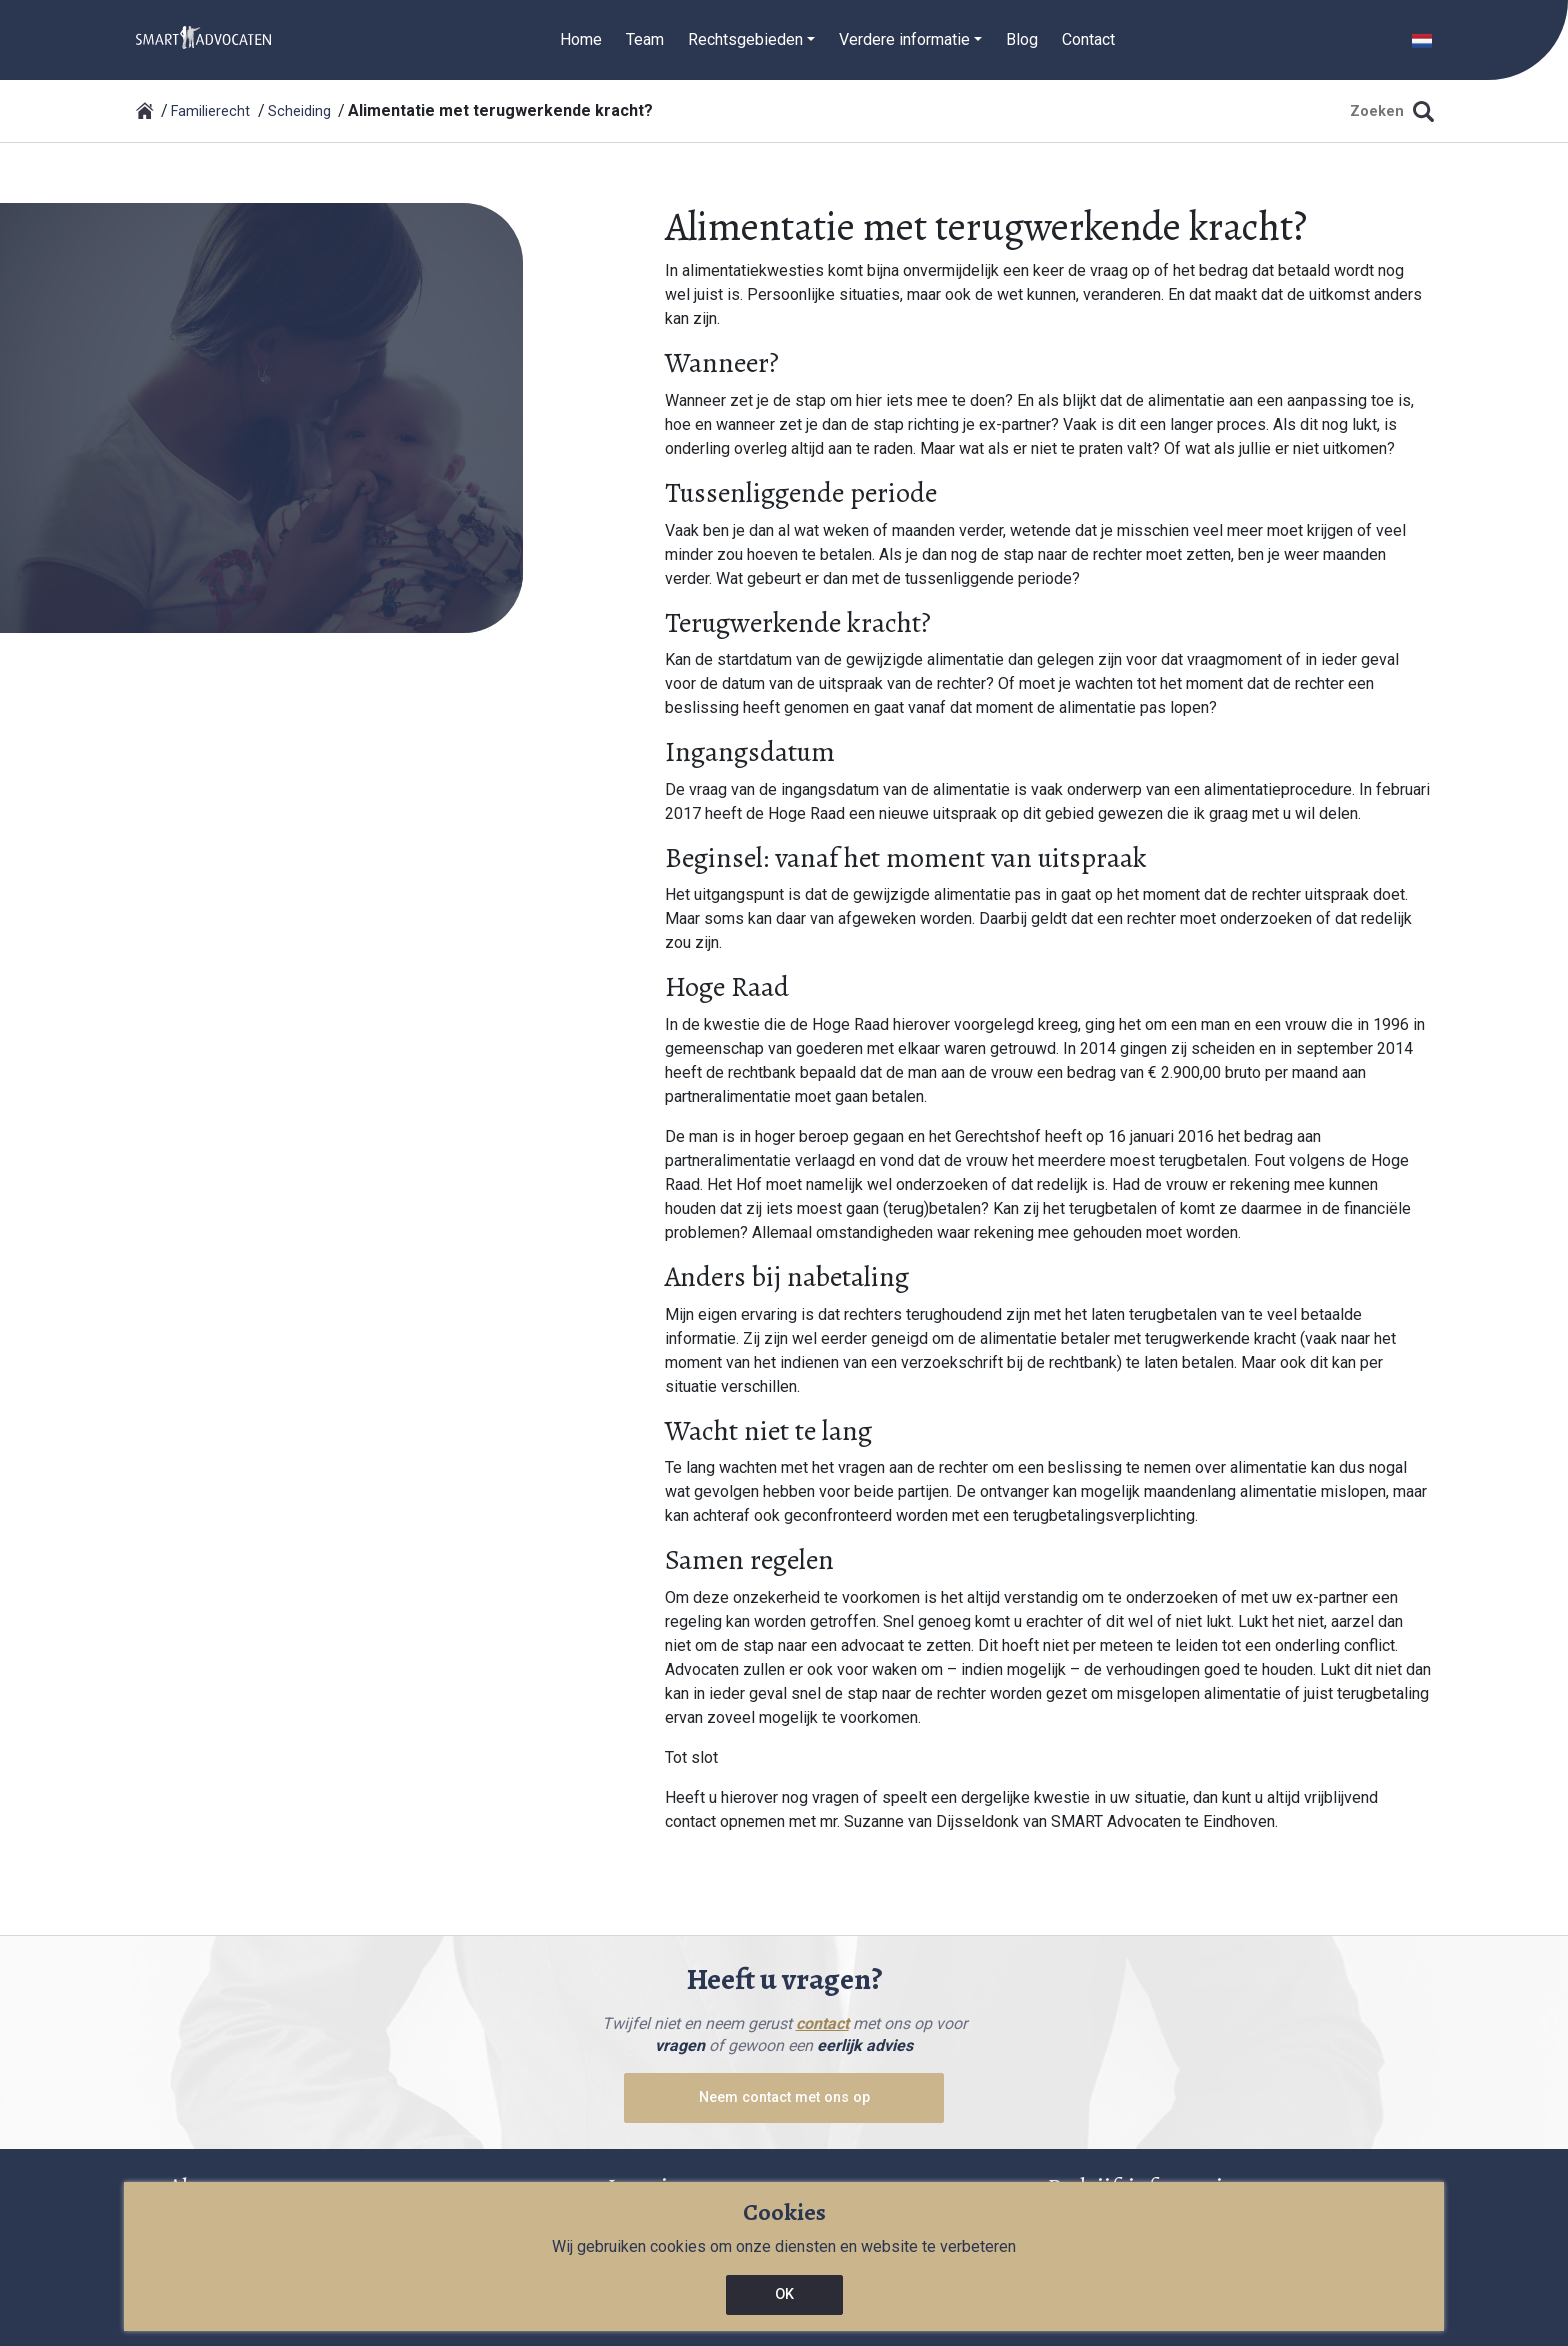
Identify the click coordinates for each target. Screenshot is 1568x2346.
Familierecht (210, 111)
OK (784, 2294)
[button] (1422, 39)
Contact (1088, 39)
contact (822, 2023)
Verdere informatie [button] (904, 39)
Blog (1022, 39)
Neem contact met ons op (784, 2097)
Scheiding (299, 111)
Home (581, 39)
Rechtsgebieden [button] (745, 39)
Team (645, 39)
